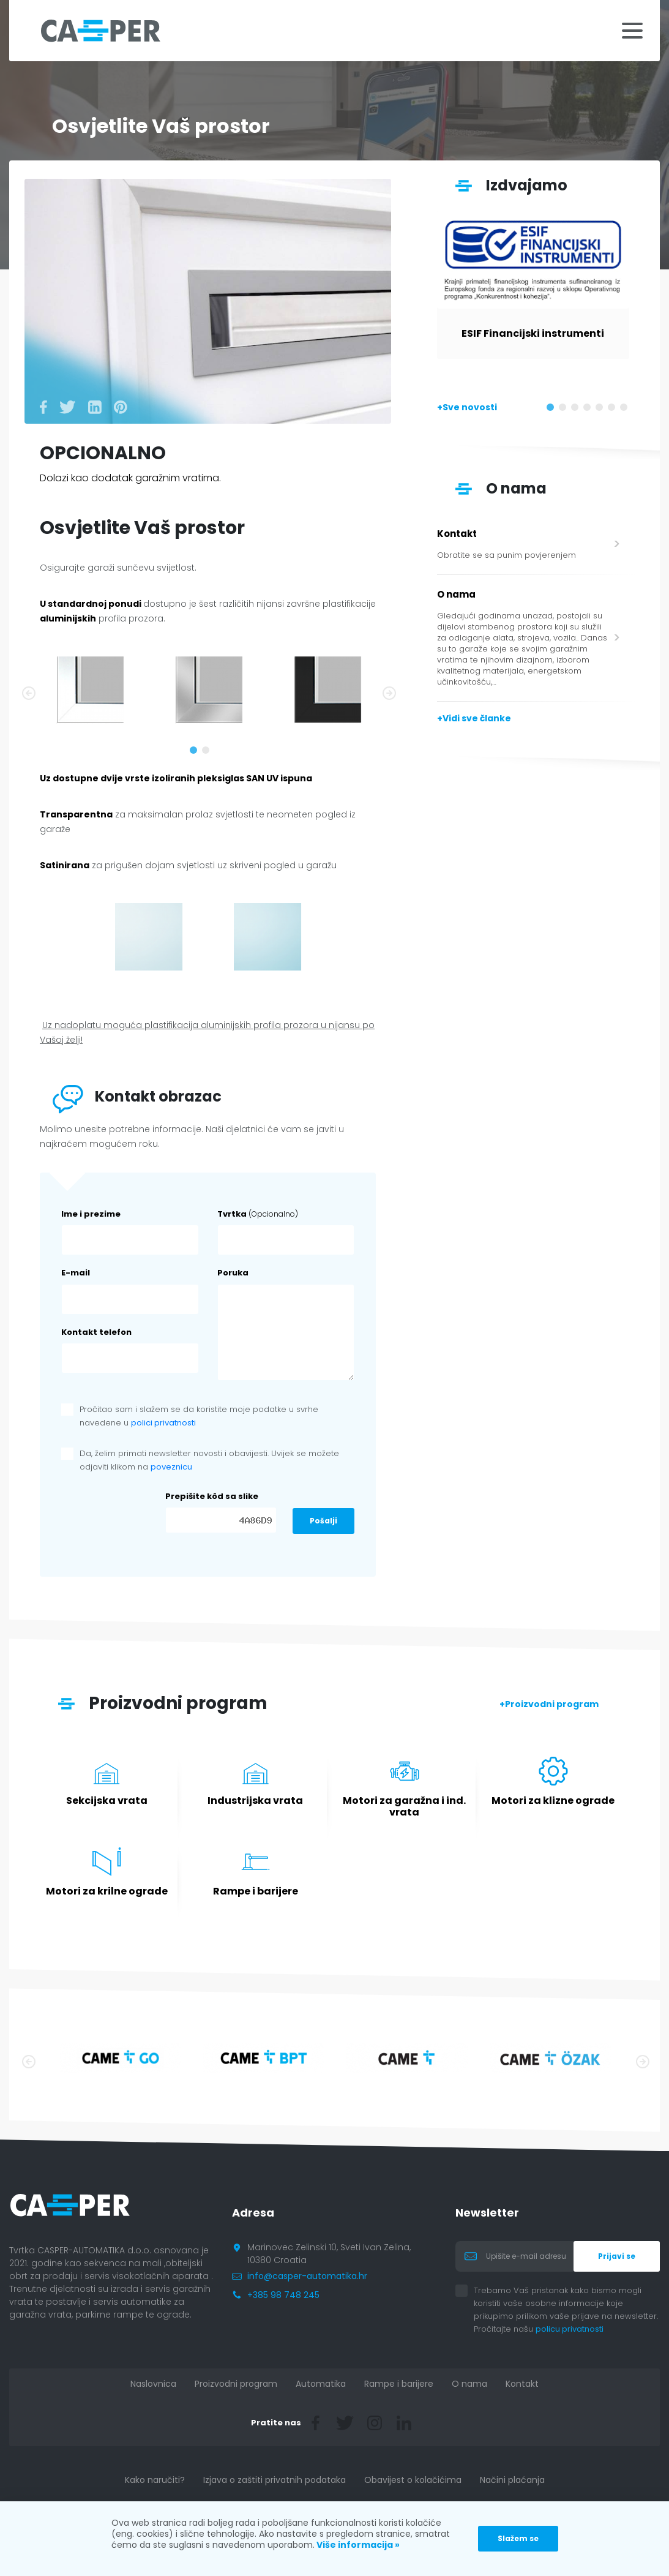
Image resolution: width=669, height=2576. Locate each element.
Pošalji (323, 1520)
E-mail (75, 1273)
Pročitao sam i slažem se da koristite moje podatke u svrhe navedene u (199, 1416)
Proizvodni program (552, 1704)
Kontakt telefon (96, 1332)
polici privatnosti (163, 1423)
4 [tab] (589, 410)
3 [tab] (577, 410)
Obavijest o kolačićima (413, 2480)
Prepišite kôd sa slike (211, 1496)
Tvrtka (257, 1214)
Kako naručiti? (155, 2480)
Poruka (233, 1273)
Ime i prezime (91, 1214)
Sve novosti (470, 407)
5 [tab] (602, 410)
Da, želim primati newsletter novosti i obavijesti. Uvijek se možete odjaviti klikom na (209, 1460)
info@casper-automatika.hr (307, 2276)
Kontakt (522, 2384)
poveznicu (171, 1467)
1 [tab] (196, 752)
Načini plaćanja (512, 2480)
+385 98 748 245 (283, 2295)
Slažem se (518, 2538)
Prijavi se (616, 2256)
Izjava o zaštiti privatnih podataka (274, 2480)
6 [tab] (614, 410)
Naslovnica (153, 2384)
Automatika (321, 2384)
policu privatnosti (579, 2329)
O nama (469, 2384)
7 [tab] (626, 410)
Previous (27, 692)
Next (388, 692)
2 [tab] (208, 752)
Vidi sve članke (477, 718)
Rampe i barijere (398, 2384)
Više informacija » (357, 2545)
